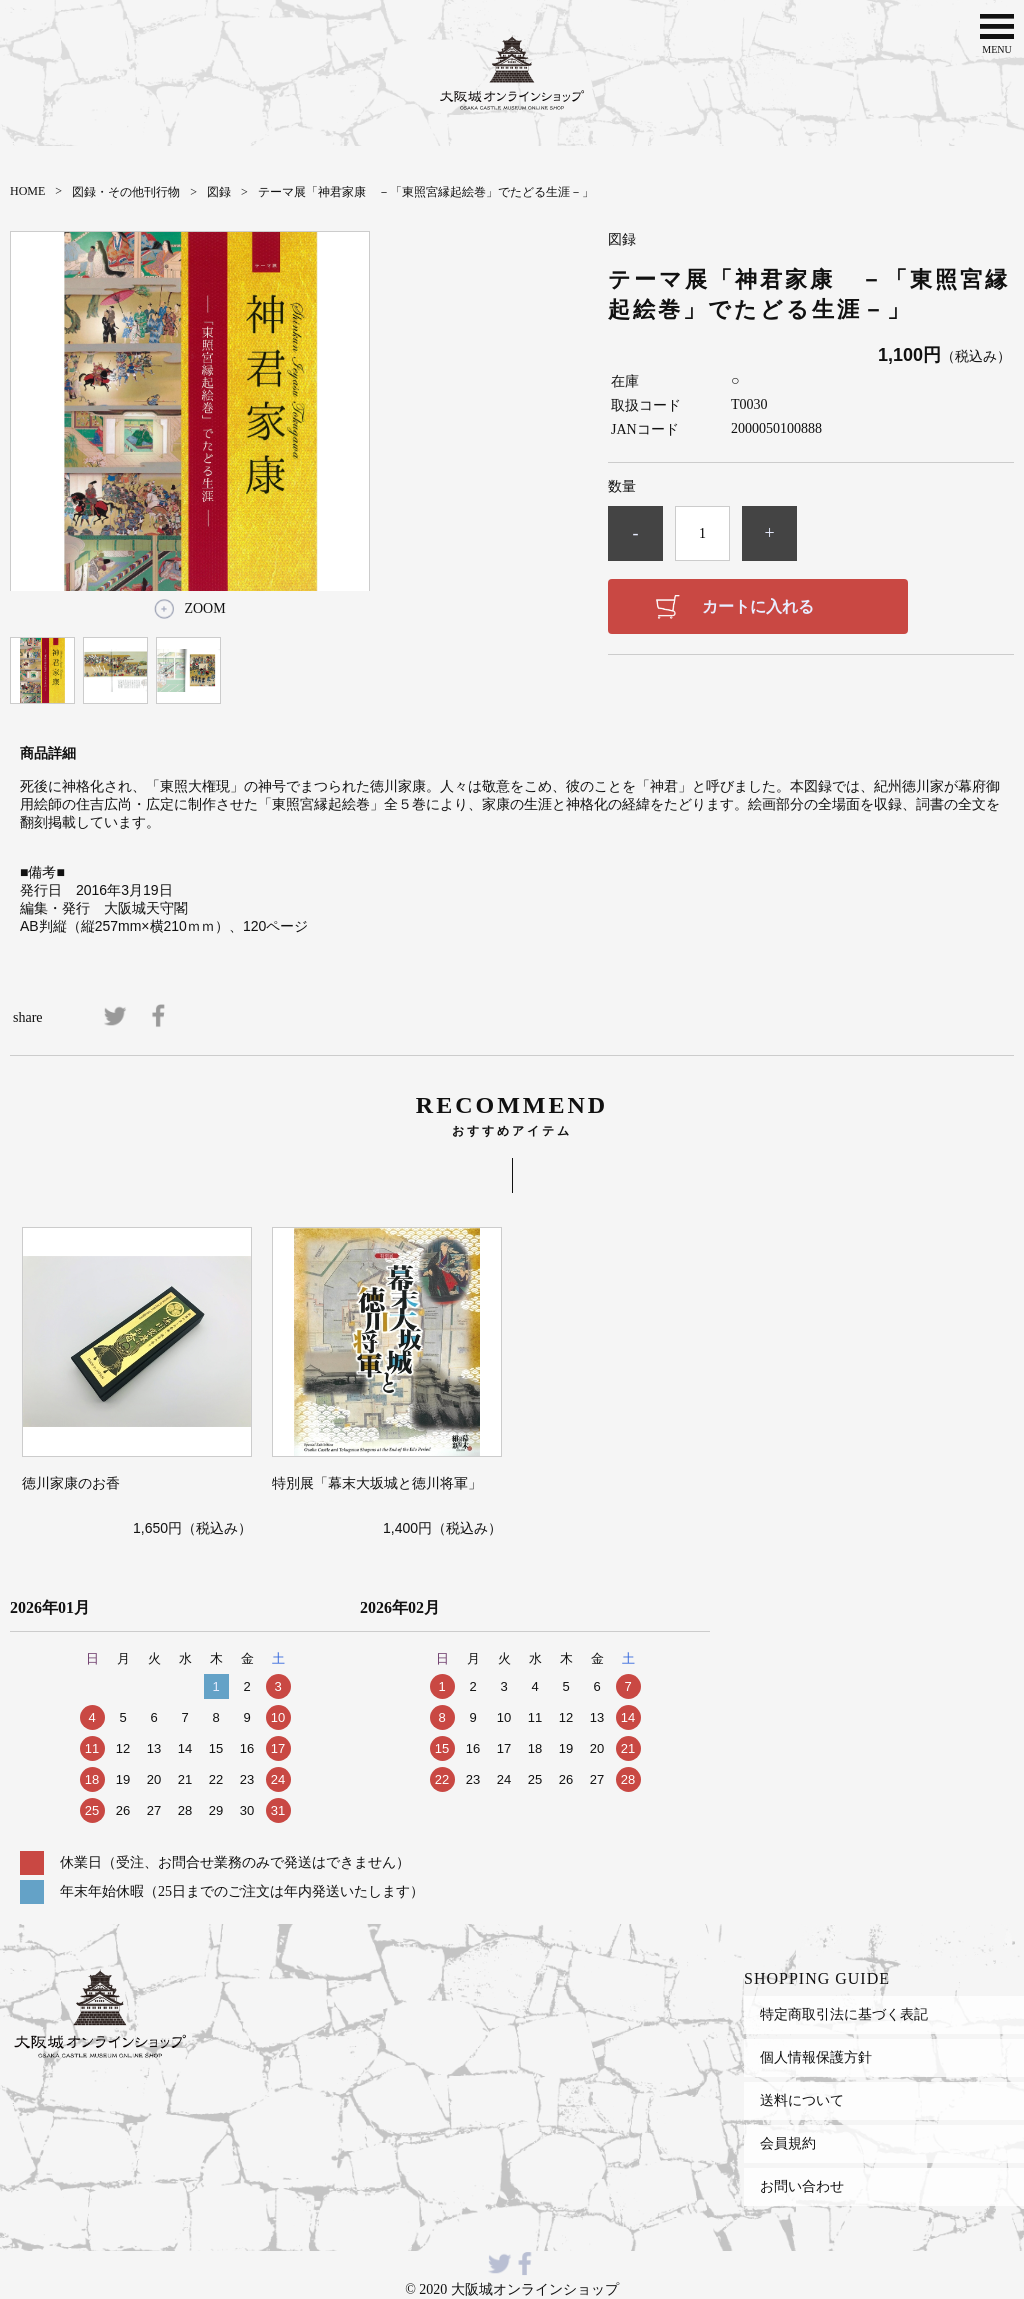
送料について (802, 2100)
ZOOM (204, 608)
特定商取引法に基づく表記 (844, 2014)
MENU (997, 32)
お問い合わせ (802, 2186)
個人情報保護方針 (816, 2057)
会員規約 (788, 2143)
